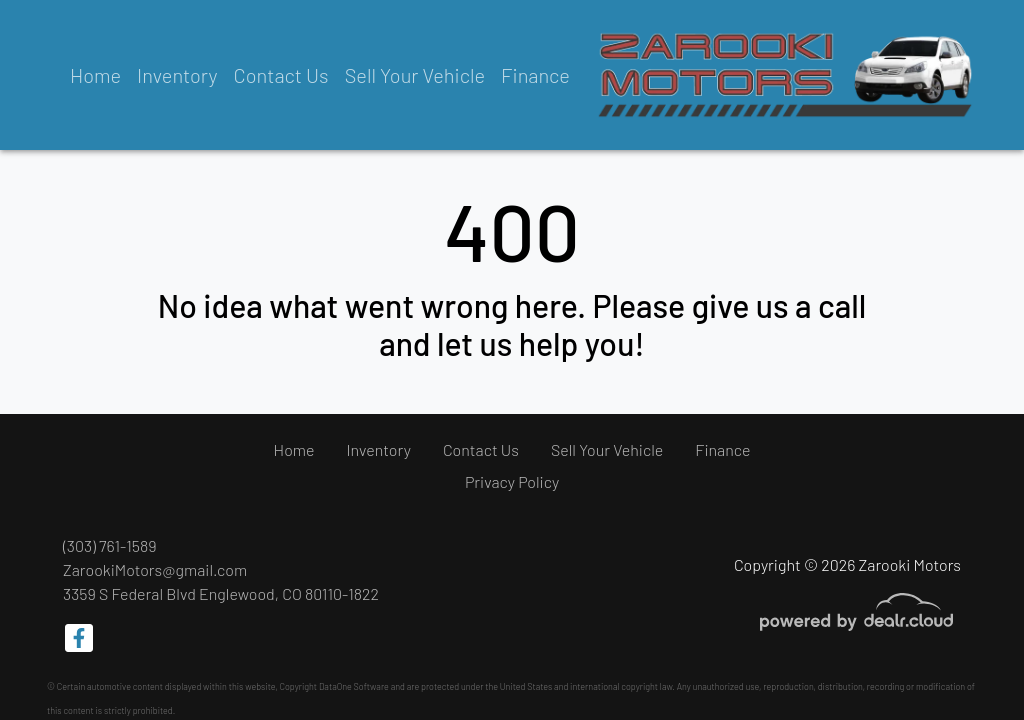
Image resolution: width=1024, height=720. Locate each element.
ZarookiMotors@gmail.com (155, 569)
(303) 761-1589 (110, 545)
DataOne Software (354, 686)
